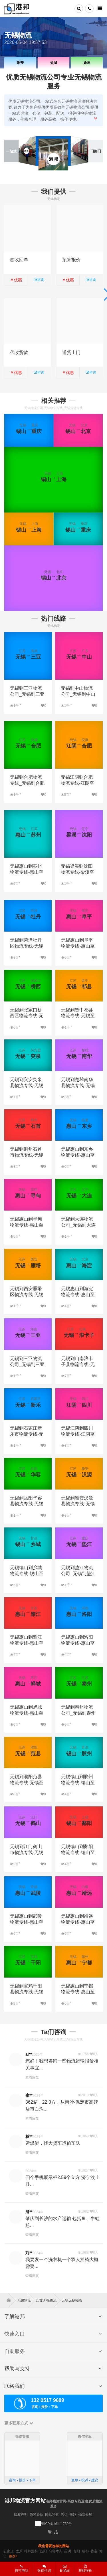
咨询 (39, 280)
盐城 (53, 63)
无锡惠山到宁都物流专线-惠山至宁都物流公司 (77, 1992)
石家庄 (8, 2551)
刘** (29, 2253)
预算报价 (71, 259)
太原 (19, 2551)
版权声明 (21, 2515)
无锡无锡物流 (72, 2300)
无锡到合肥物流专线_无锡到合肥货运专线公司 (27, 783)
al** (28, 2054)
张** (29, 2095)
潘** (29, 2211)
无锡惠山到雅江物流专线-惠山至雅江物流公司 (26, 1643)
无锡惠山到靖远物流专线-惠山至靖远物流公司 (77, 1922)
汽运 (64, 2515)
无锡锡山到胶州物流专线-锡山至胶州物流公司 (77, 1782)
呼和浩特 (31, 2551)
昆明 (67, 2551)
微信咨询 (42, 2570)
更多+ (13, 2556)
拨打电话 (22, 2569)
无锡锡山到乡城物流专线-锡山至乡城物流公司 (26, 1573)
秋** (29, 2136)
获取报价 (85, 2569)
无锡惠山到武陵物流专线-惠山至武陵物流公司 (26, 1922)
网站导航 (52, 2515)
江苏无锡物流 (48, 2300)
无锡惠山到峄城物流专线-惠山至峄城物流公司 (26, 1713)
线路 (73, 2515)
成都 (85, 2551)
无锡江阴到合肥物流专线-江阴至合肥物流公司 (77, 783)
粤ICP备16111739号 (56, 2524)
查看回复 (32, 2077)
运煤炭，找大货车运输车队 (52, 2143)
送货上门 (71, 352)
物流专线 (85, 2515)
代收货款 (19, 352)
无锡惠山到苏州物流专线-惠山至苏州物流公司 (26, 872)
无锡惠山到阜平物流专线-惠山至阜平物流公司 (77, 946)
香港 (93, 2551)
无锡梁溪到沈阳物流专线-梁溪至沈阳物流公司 (77, 872)
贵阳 (76, 2551)
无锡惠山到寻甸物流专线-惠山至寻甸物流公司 (26, 1225)
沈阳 (43, 2551)
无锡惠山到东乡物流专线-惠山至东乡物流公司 (77, 1155)
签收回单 (19, 259)
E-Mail (65, 2569)
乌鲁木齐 (55, 2551)
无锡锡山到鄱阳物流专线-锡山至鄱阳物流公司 (77, 1852)
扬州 (86, 63)
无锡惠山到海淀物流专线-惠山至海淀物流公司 (77, 1294)
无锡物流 (26, 2300)
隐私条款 (36, 2515)
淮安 (20, 63)
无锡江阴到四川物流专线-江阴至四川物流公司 (77, 1434)
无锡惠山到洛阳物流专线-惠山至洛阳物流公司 (77, 1643)
